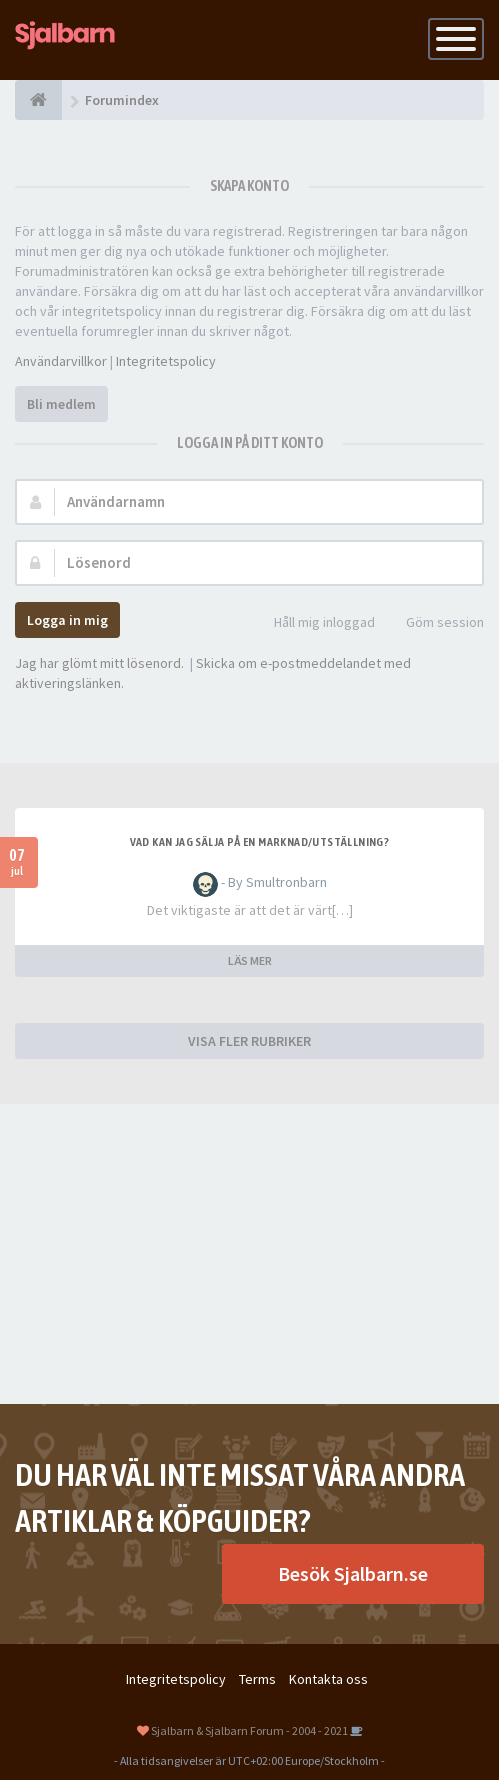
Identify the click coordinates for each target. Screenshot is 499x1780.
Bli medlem (61, 404)
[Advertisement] (249, 1254)
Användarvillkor (61, 361)
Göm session (434, 623)
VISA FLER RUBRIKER (249, 1041)
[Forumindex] (38, 100)
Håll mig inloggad (313, 623)
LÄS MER (250, 960)
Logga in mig (67, 620)
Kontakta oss (328, 1679)
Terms (257, 1679)
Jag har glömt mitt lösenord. (99, 663)
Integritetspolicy (166, 361)
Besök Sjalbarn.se (353, 1573)
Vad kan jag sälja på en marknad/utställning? (260, 842)
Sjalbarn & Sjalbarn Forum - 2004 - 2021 (249, 1730)
